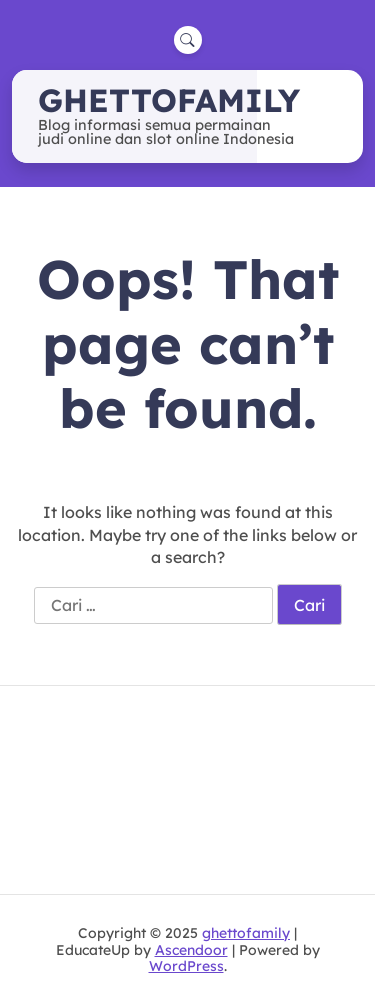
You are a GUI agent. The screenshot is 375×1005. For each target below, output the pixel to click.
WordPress (186, 966)
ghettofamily (169, 100)
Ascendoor (191, 950)
